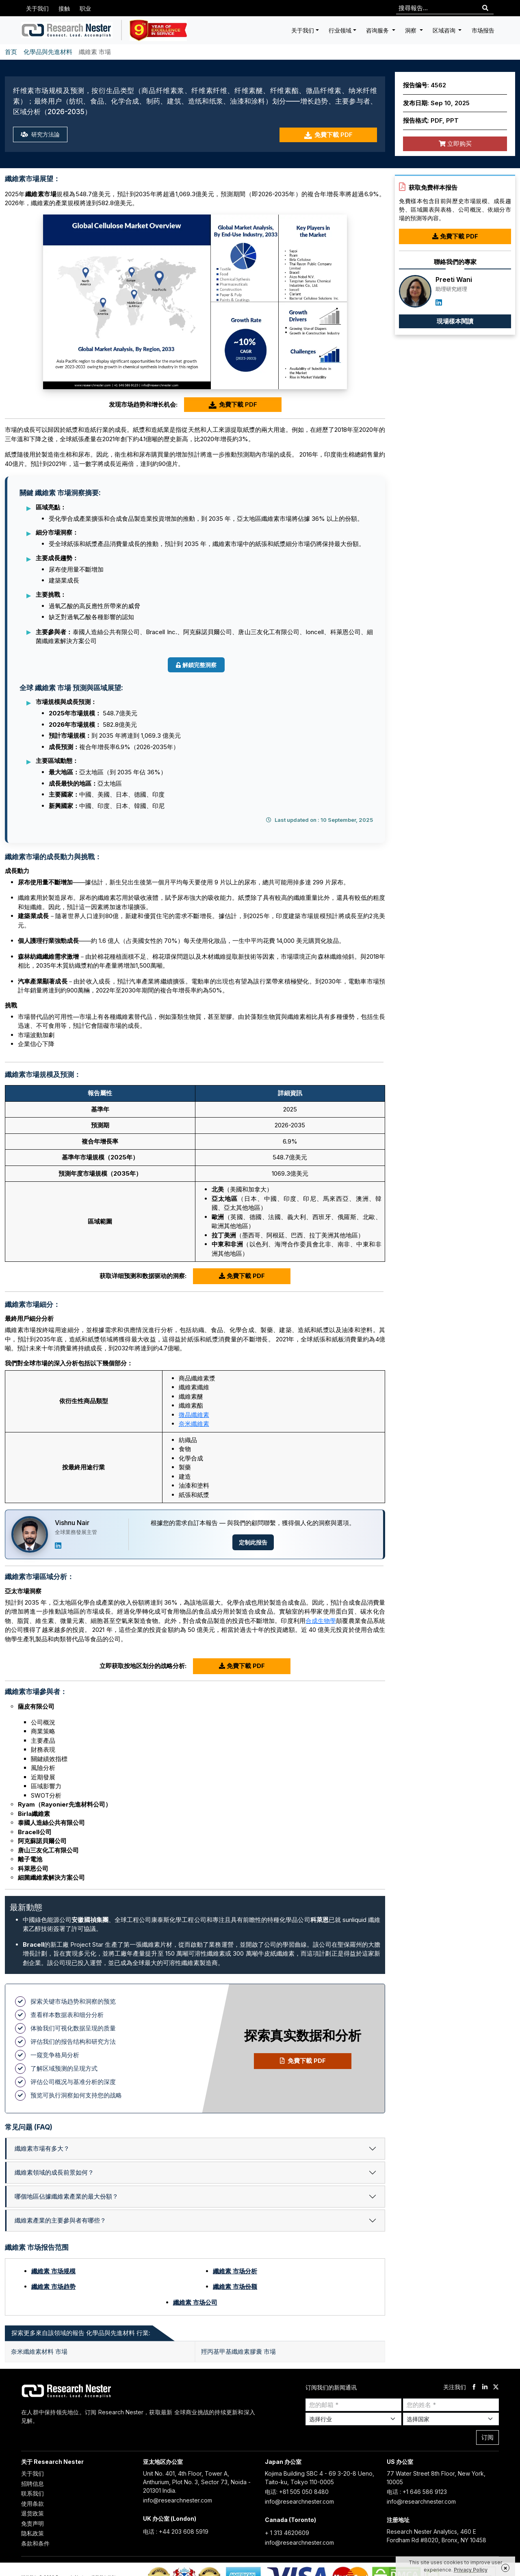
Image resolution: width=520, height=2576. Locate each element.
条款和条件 (35, 2543)
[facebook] (474, 2387)
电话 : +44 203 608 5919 (175, 2531)
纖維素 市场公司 (195, 2302)
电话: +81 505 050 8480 (297, 2491)
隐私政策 (32, 2533)
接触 (64, 8)
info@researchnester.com (177, 2500)
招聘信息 (32, 2483)
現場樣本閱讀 (455, 321)
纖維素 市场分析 (235, 2271)
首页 (11, 52)
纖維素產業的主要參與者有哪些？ (60, 2220)
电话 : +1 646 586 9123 (417, 2491)
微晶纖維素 (194, 1415)
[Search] (485, 8)
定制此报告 (253, 1542)
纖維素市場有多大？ (42, 2148)
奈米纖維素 (194, 1424)
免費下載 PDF (328, 135)
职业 (85, 8)
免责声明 (32, 2523)
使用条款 (32, 2503)
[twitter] (496, 2387)
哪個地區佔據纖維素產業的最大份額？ (66, 2196)
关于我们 (37, 8)
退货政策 (32, 2513)
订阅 (487, 2437)
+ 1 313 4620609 (287, 2532)
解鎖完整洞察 (196, 664)
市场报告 (483, 30)
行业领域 (340, 30)
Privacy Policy (471, 2570)
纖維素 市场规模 (53, 2271)
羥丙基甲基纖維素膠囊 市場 (238, 2351)
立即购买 (455, 143)
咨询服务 (378, 30)
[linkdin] (485, 2387)
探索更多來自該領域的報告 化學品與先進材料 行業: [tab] (80, 2333)
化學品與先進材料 (48, 52)
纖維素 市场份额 (235, 2286)
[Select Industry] (353, 2419)
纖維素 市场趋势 (53, 2286)
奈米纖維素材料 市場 (39, 2351)
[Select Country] (451, 2419)
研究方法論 (41, 135)
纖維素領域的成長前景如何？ (54, 2172)
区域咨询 (445, 30)
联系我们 (32, 2493)
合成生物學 (321, 1621)
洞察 (411, 30)
